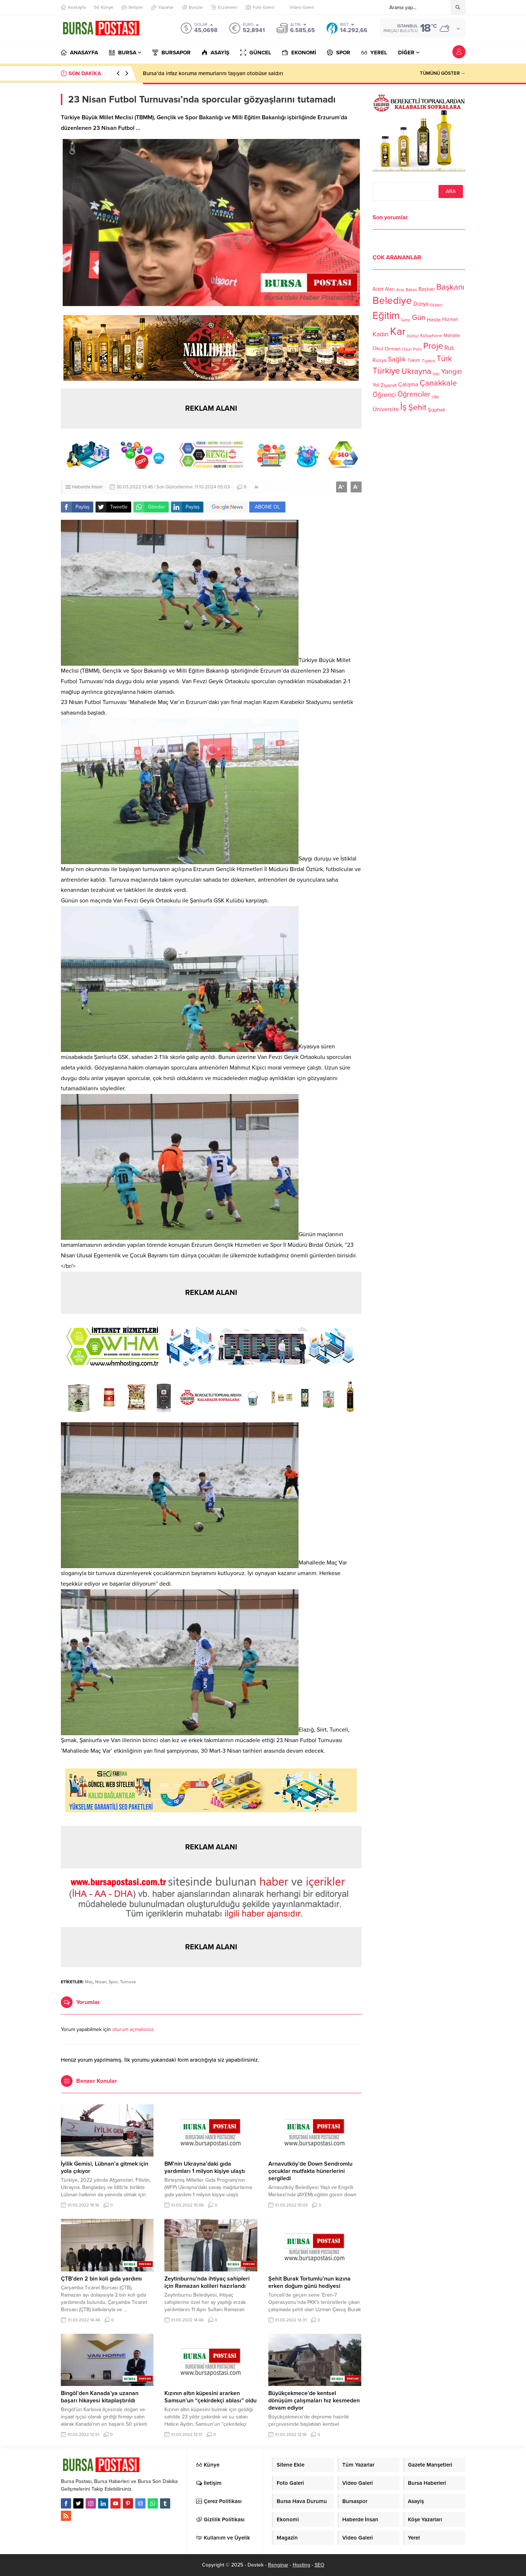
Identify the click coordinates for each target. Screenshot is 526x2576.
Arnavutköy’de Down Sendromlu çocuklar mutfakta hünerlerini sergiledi (310, 2171)
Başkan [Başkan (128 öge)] (426, 289)
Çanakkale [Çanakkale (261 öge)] (438, 383)
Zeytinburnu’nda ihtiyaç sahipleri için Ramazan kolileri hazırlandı (207, 2282)
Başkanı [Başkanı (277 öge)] (450, 287)
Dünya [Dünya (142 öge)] (421, 304)
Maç (89, 1981)
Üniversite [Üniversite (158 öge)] (386, 409)
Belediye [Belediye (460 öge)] (392, 300)
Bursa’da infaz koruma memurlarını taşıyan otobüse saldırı (213, 73)
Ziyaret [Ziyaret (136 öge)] (389, 385)
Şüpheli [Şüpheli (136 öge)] (436, 409)
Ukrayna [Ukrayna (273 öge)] (416, 371)
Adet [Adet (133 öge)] (378, 289)
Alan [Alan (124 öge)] (390, 289)
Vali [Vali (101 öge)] (436, 374)
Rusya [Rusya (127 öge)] (379, 360)
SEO (319, 2565)
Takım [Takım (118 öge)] (414, 360)
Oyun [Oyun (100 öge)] (407, 349)
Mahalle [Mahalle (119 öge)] (452, 336)
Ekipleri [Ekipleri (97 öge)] (436, 305)
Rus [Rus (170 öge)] (449, 348)
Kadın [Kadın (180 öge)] (381, 334)
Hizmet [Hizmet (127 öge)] (450, 319)
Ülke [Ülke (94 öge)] (435, 397)
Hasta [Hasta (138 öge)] (434, 319)
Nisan (100, 1981)
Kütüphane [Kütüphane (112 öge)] (431, 336)
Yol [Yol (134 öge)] (376, 385)
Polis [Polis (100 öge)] (417, 349)
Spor (113, 1981)
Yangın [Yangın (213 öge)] (451, 371)
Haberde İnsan (87, 487)
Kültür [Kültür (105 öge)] (413, 336)
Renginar (278, 2565)
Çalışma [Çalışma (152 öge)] (408, 384)
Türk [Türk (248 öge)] (444, 358)
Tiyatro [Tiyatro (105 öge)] (428, 360)
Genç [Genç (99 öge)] (405, 320)
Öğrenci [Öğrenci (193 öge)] (384, 395)
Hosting (301, 2565)
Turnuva (128, 1981)
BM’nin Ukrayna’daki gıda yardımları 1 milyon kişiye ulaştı (204, 2167)
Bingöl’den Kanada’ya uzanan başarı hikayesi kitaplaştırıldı (100, 2397)
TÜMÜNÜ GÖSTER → (442, 73)
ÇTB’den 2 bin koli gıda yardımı (101, 2278)
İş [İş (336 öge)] (403, 406)
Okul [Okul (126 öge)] (378, 348)
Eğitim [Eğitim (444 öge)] (386, 316)
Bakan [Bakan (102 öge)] (411, 289)
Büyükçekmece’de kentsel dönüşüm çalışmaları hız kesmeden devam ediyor (314, 2400)
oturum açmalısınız (133, 2029)
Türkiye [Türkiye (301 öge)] (386, 370)
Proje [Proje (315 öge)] (433, 346)
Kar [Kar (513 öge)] (398, 331)
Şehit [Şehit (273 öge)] (417, 407)
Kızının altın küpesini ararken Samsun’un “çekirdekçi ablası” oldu (210, 2397)
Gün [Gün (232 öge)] (418, 317)
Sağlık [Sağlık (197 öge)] (397, 359)
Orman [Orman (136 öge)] (393, 348)
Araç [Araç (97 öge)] (400, 289)
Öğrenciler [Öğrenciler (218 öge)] (413, 394)
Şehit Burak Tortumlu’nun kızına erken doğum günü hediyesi (309, 2282)
